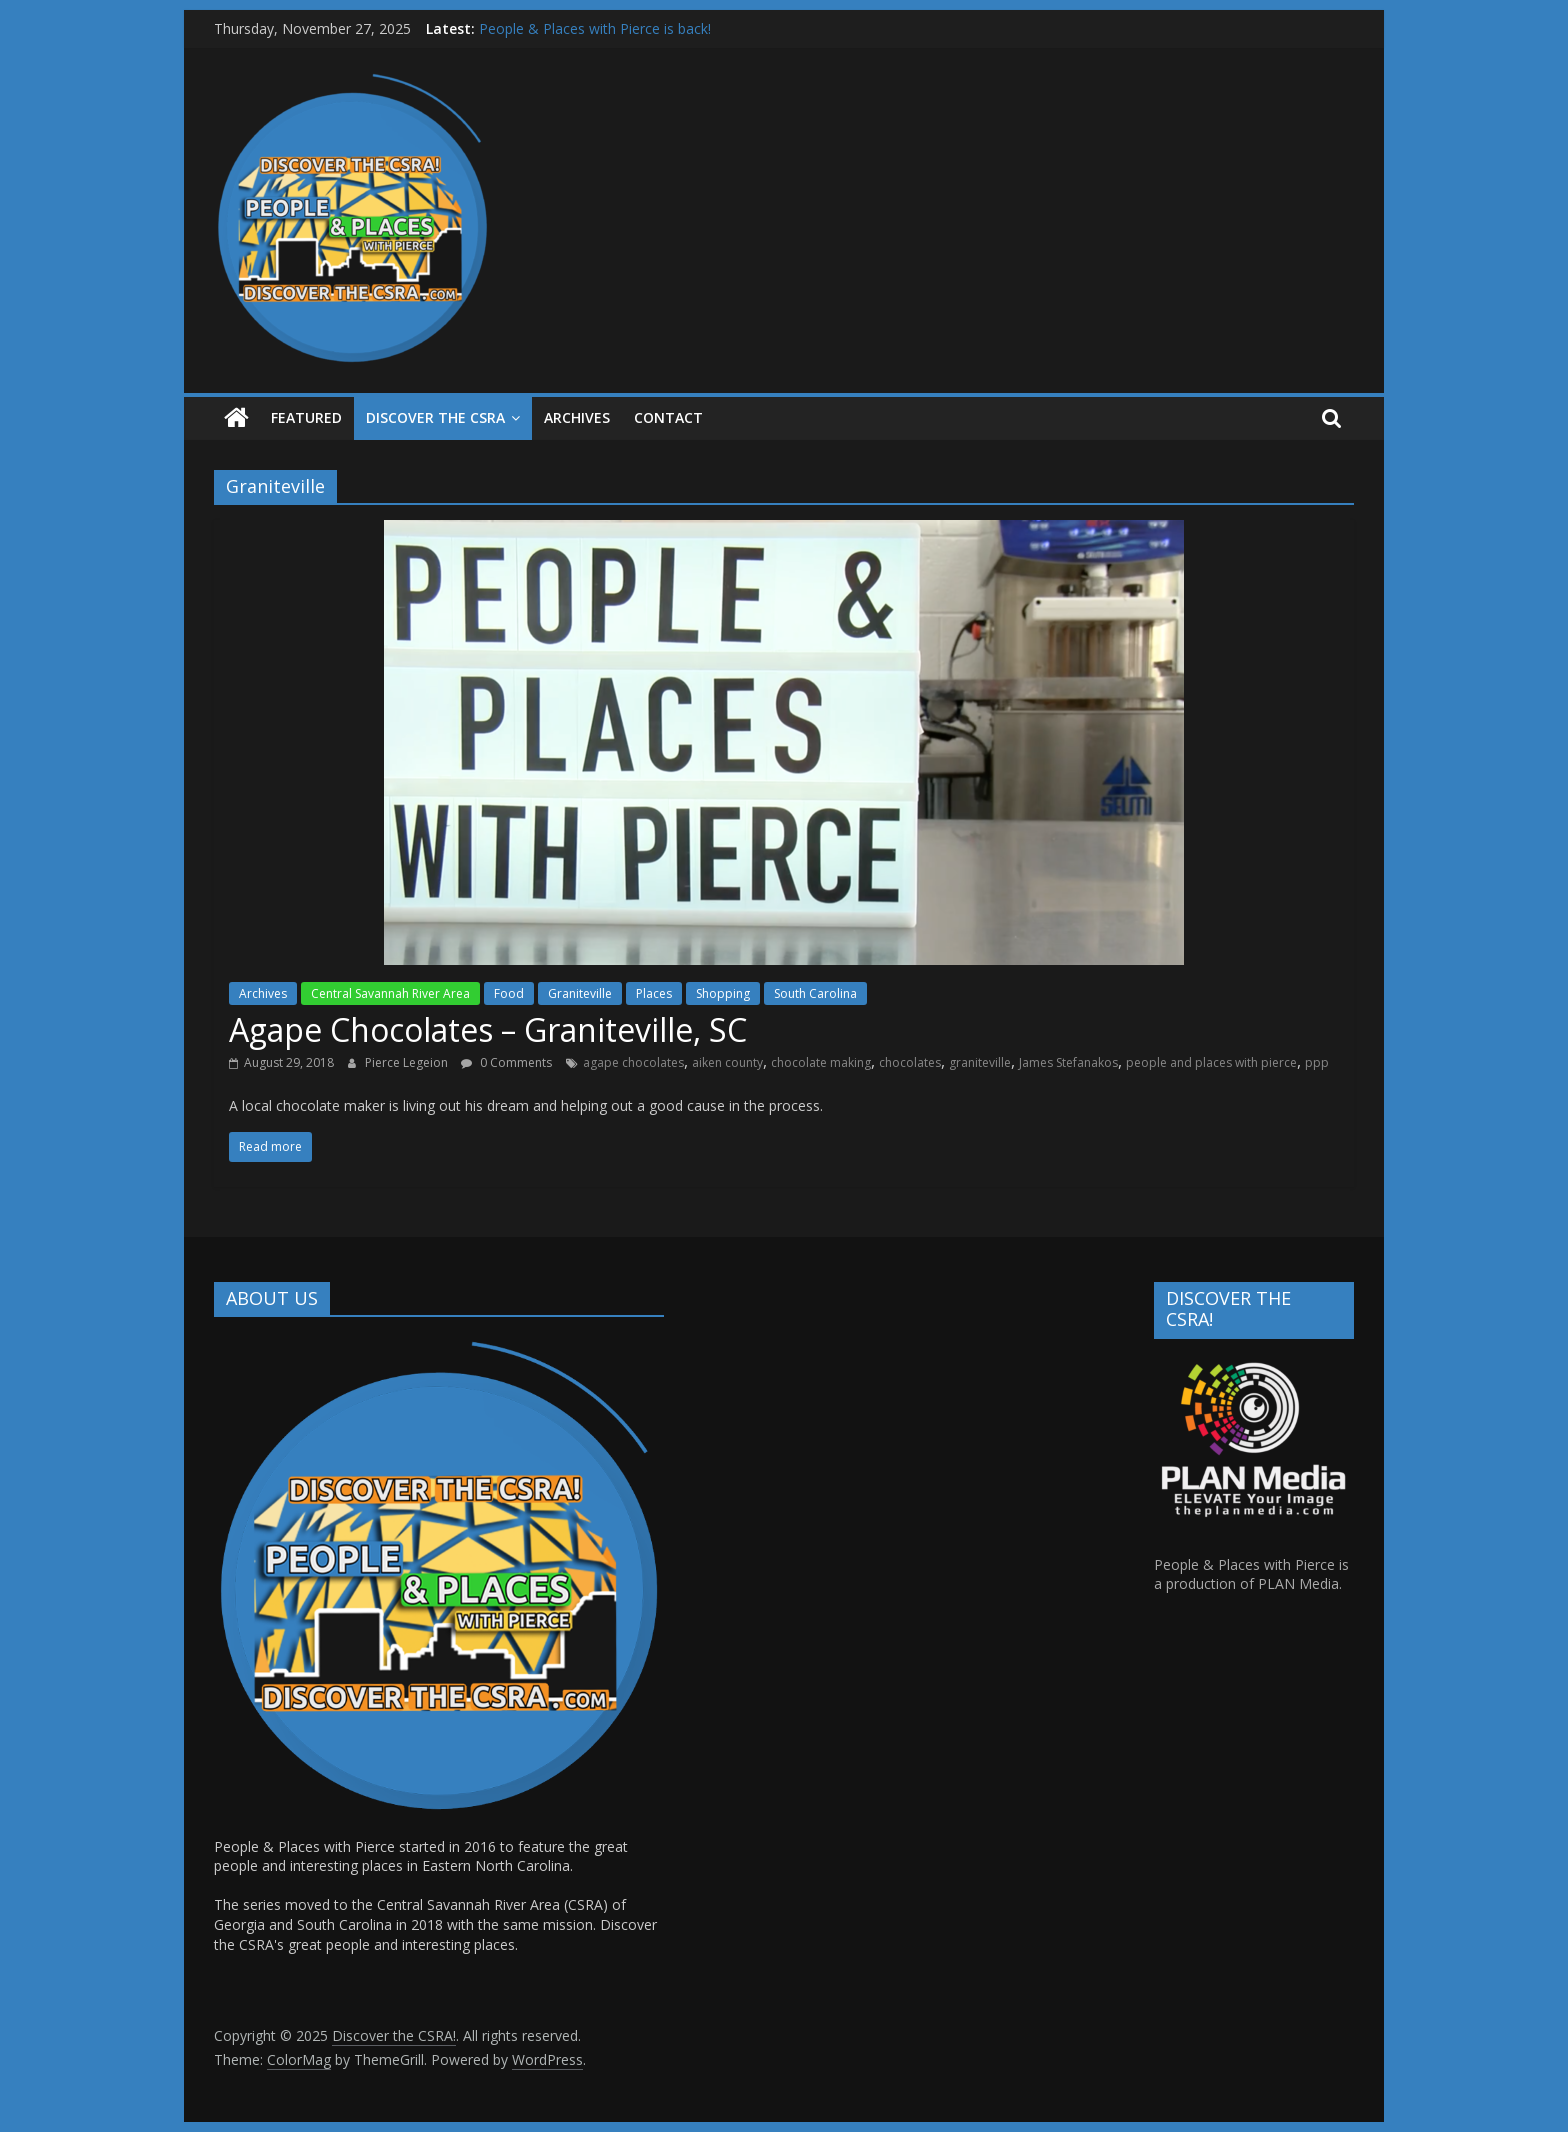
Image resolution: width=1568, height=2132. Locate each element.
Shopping (723, 993)
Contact (668, 417)
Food (509, 993)
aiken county (727, 1062)
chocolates (910, 1062)
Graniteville (580, 993)
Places (654, 993)
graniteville (980, 1062)
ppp (1317, 1062)
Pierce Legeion (408, 1062)
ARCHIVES (577, 417)
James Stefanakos (1068, 1062)
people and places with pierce (1211, 1062)
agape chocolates (633, 1062)
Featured (306, 417)
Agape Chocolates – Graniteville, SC (488, 1029)
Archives (263, 993)
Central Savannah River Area (390, 993)
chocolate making (821, 1062)
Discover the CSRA (435, 417)
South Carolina (815, 993)
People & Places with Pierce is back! (595, 28)
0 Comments (506, 1062)
